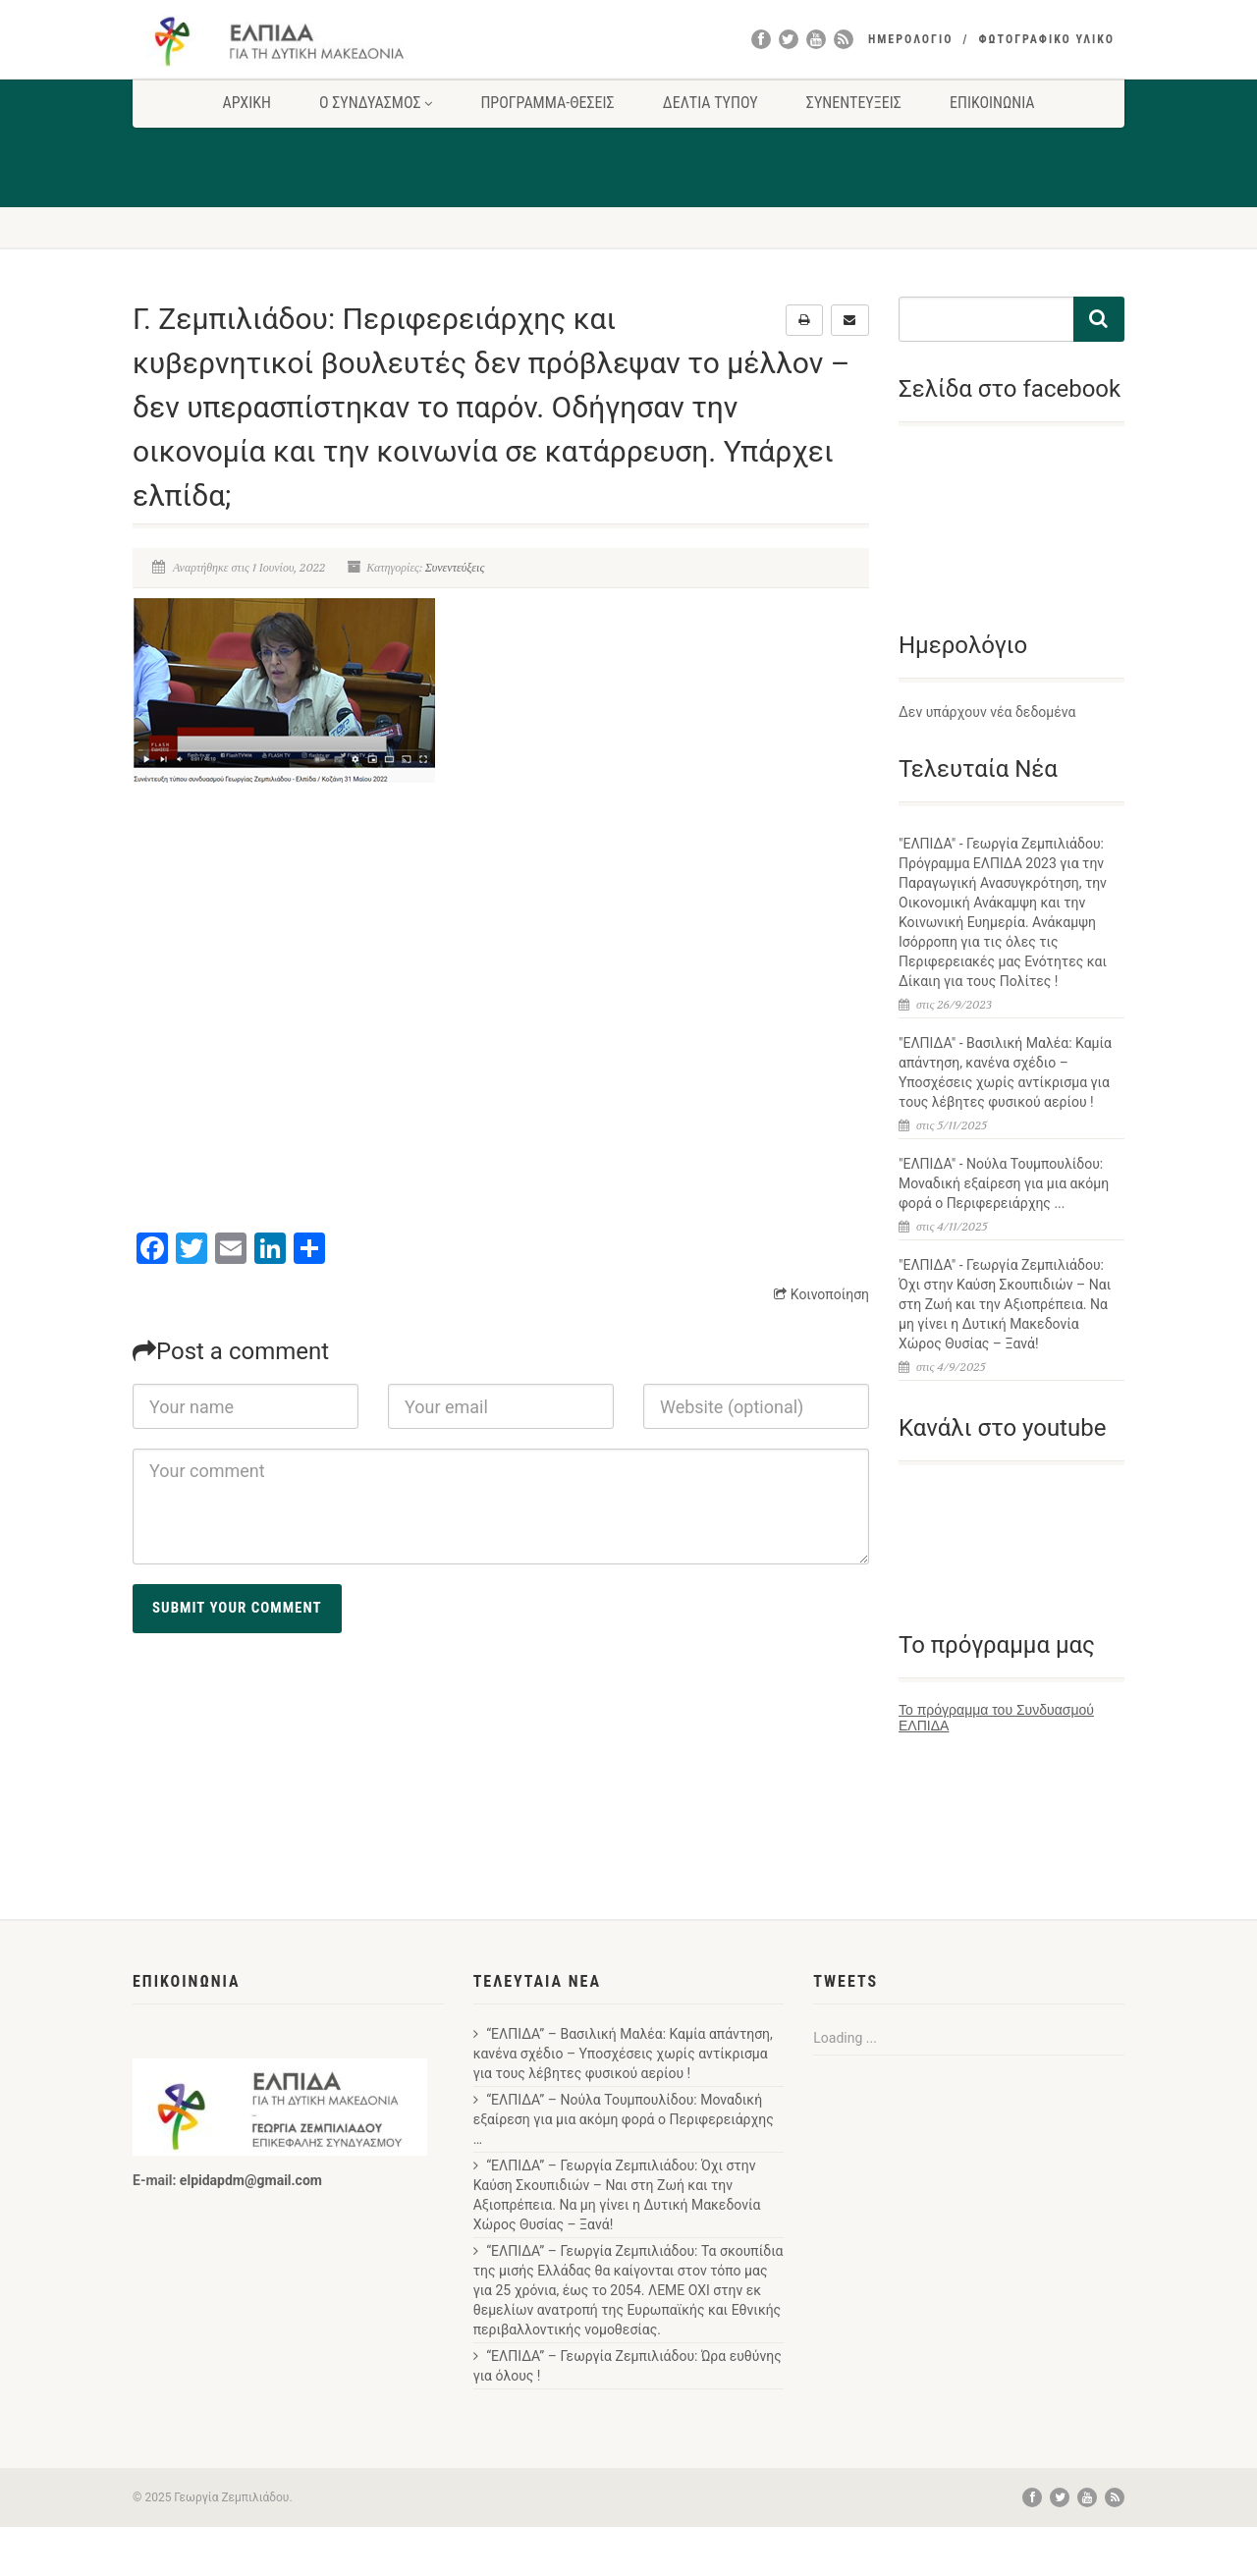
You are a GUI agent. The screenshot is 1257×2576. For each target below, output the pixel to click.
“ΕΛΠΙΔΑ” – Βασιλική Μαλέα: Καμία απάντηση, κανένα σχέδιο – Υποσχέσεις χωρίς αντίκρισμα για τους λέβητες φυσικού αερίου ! (623, 2053)
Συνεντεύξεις (455, 567)
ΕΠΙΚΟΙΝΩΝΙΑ (992, 102)
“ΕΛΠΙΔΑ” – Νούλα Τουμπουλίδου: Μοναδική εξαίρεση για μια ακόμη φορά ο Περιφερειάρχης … (623, 2119)
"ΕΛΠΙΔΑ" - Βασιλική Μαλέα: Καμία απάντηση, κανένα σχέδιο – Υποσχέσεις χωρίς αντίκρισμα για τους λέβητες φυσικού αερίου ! (1005, 1072)
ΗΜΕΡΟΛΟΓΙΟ (911, 39)
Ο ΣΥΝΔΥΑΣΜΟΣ (375, 102)
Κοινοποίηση (821, 1294)
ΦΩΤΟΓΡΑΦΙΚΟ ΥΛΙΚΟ (1046, 39)
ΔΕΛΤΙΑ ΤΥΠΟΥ (710, 102)
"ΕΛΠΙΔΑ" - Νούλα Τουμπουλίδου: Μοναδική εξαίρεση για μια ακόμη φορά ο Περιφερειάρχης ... (1004, 1183)
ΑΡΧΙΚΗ (246, 102)
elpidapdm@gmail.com (251, 2180)
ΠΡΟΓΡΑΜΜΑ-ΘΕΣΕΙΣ (547, 102)
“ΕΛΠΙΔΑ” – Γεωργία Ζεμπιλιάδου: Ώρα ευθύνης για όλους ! (627, 2366)
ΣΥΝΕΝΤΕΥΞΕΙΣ (854, 102)
